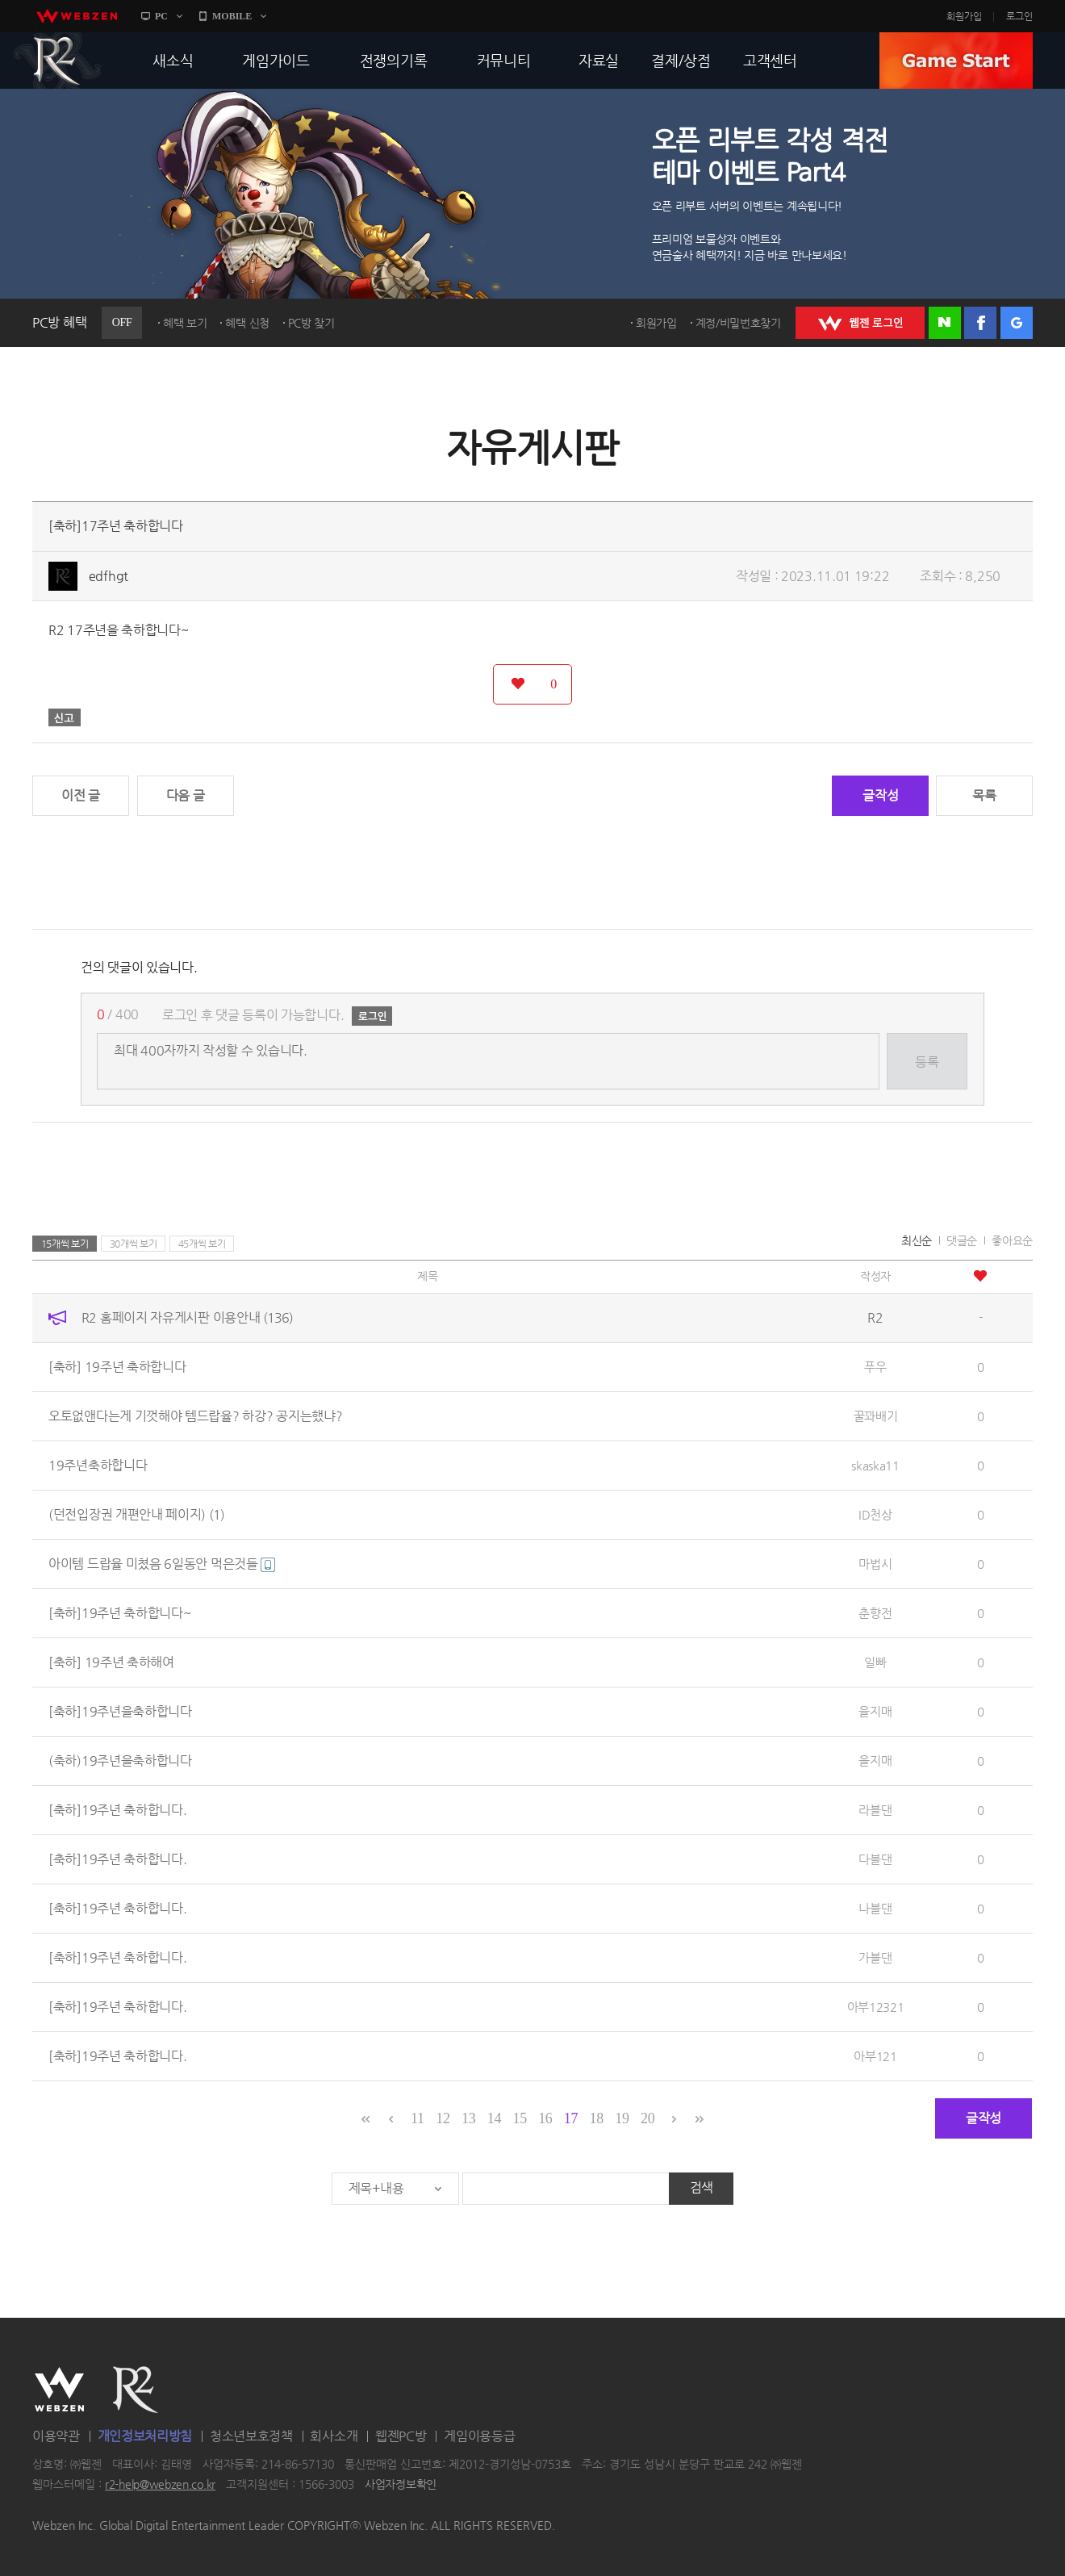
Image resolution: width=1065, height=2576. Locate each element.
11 (417, 2118)
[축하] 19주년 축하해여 (111, 1662)
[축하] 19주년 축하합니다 (117, 1366)
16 (545, 2118)
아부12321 (875, 2007)
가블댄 (875, 1957)
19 (622, 2118)
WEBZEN (59, 2389)
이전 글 (80, 795)
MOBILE (232, 16)
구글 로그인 (1016, 323)
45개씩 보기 (202, 1243)
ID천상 (875, 1514)
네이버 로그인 (945, 323)
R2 (57, 60)
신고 (64, 717)
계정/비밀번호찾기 (738, 322)
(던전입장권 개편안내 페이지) (136, 1514)
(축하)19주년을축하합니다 (120, 1760)
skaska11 (875, 1465)
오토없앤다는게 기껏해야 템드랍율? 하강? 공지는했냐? (195, 1416)
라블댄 (875, 1810)
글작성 (880, 795)
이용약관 (56, 2436)
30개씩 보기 (133, 1243)
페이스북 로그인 (980, 323)
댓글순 (961, 1240)
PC (161, 16)
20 (647, 2118)
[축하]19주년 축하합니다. (117, 1809)
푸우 (875, 1367)
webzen (76, 16)
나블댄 (875, 1908)
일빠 (875, 1662)
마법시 (875, 1563)
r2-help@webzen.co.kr (160, 2484)
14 (494, 2118)
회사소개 (333, 2436)
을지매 (875, 1711)
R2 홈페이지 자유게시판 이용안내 (187, 1317)
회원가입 (964, 16)
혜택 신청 (247, 322)
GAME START (956, 60)
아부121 (875, 2056)
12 (442, 2118)
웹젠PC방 (401, 2436)
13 (468, 2118)
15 (519, 2118)
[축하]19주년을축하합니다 (120, 1711)
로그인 (1019, 16)
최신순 (916, 1240)
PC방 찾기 (311, 322)
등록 (926, 1061)
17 (571, 2118)
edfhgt (108, 575)
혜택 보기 (185, 322)
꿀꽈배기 (876, 1416)
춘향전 (875, 1613)
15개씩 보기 (65, 1243)
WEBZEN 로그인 (860, 323)
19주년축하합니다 (97, 1465)
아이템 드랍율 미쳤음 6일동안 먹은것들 (161, 1563)
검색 (701, 2187)
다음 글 (185, 795)
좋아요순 (1012, 1240)
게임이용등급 (479, 2436)
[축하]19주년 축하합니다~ (119, 1612)
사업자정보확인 (400, 2484)
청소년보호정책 (251, 2436)
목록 (984, 795)
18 (597, 2118)
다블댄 (875, 1859)
